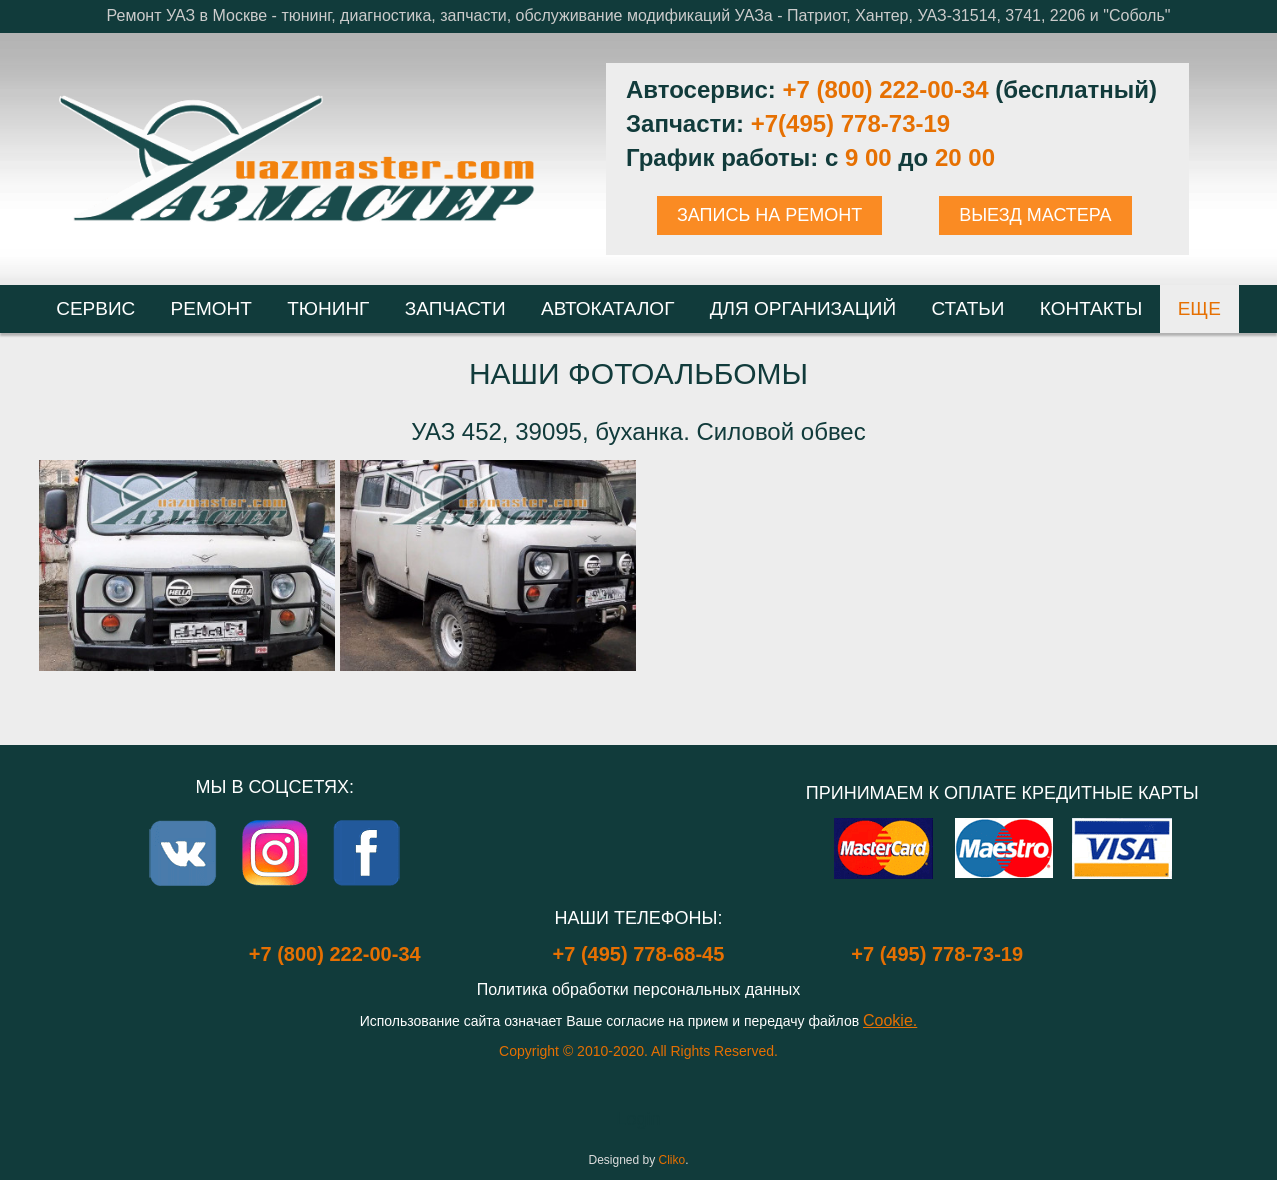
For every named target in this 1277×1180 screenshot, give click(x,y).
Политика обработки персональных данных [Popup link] (639, 989)
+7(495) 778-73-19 (850, 123)
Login (638, 1119)
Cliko (672, 1160)
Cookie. (890, 1020)
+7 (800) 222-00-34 (885, 89)
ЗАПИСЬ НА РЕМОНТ (769, 215)
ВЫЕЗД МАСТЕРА (1035, 215)
